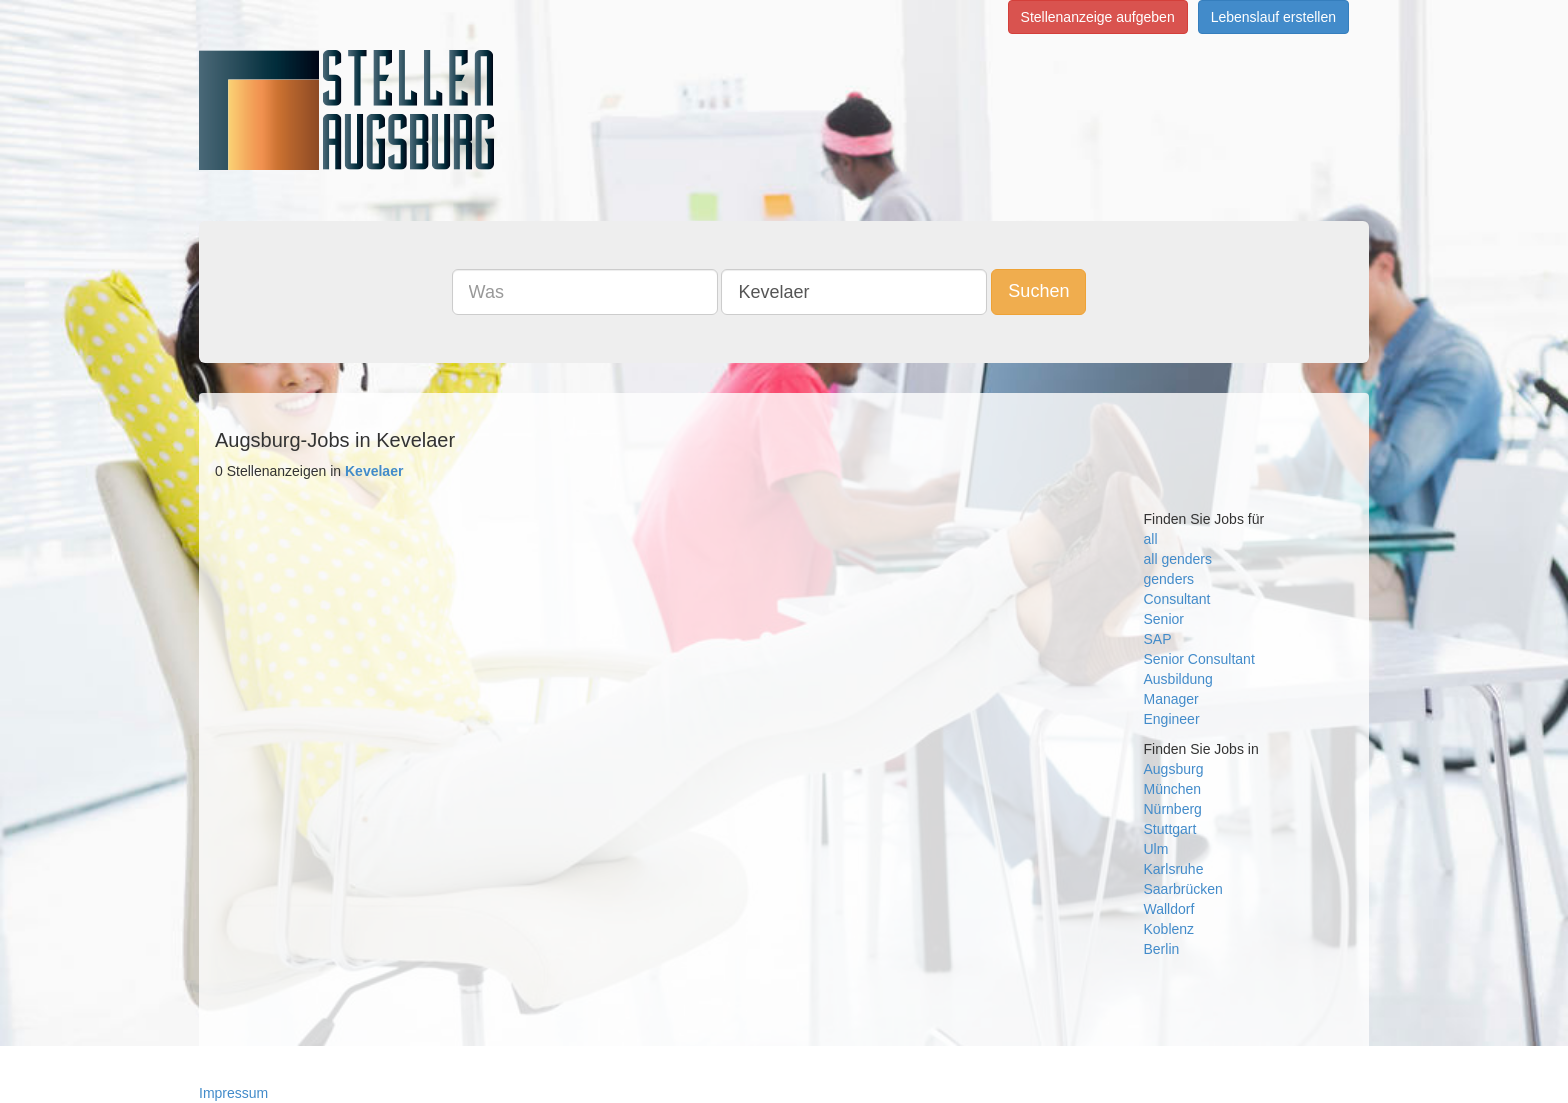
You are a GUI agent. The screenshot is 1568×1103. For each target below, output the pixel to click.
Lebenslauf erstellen (1273, 17)
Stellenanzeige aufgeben (1098, 17)
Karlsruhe (1174, 869)
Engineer (1172, 719)
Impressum (233, 1093)
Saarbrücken (1183, 889)
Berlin (1162, 949)
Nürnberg (1173, 809)
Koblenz (1169, 929)
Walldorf (1169, 909)
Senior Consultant (1199, 659)
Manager (1171, 699)
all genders (1178, 559)
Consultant (1177, 599)
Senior (1164, 619)
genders (1169, 579)
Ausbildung (1178, 679)
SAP (1158, 639)
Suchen (1038, 291)
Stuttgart (1170, 829)
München (1173, 789)
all (1151, 539)
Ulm (1156, 849)
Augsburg (1174, 769)
